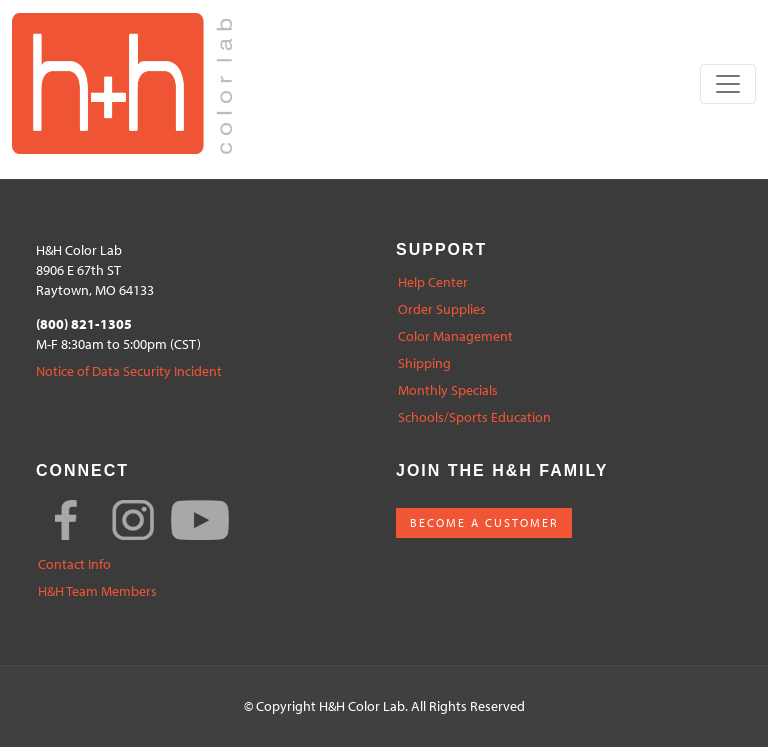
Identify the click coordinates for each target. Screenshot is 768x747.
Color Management (455, 336)
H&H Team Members (97, 591)
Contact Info (74, 564)
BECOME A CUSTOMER (484, 522)
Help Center (433, 282)
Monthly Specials (448, 390)
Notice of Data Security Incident (129, 371)
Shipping (424, 363)
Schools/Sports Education (474, 417)
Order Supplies (442, 309)
